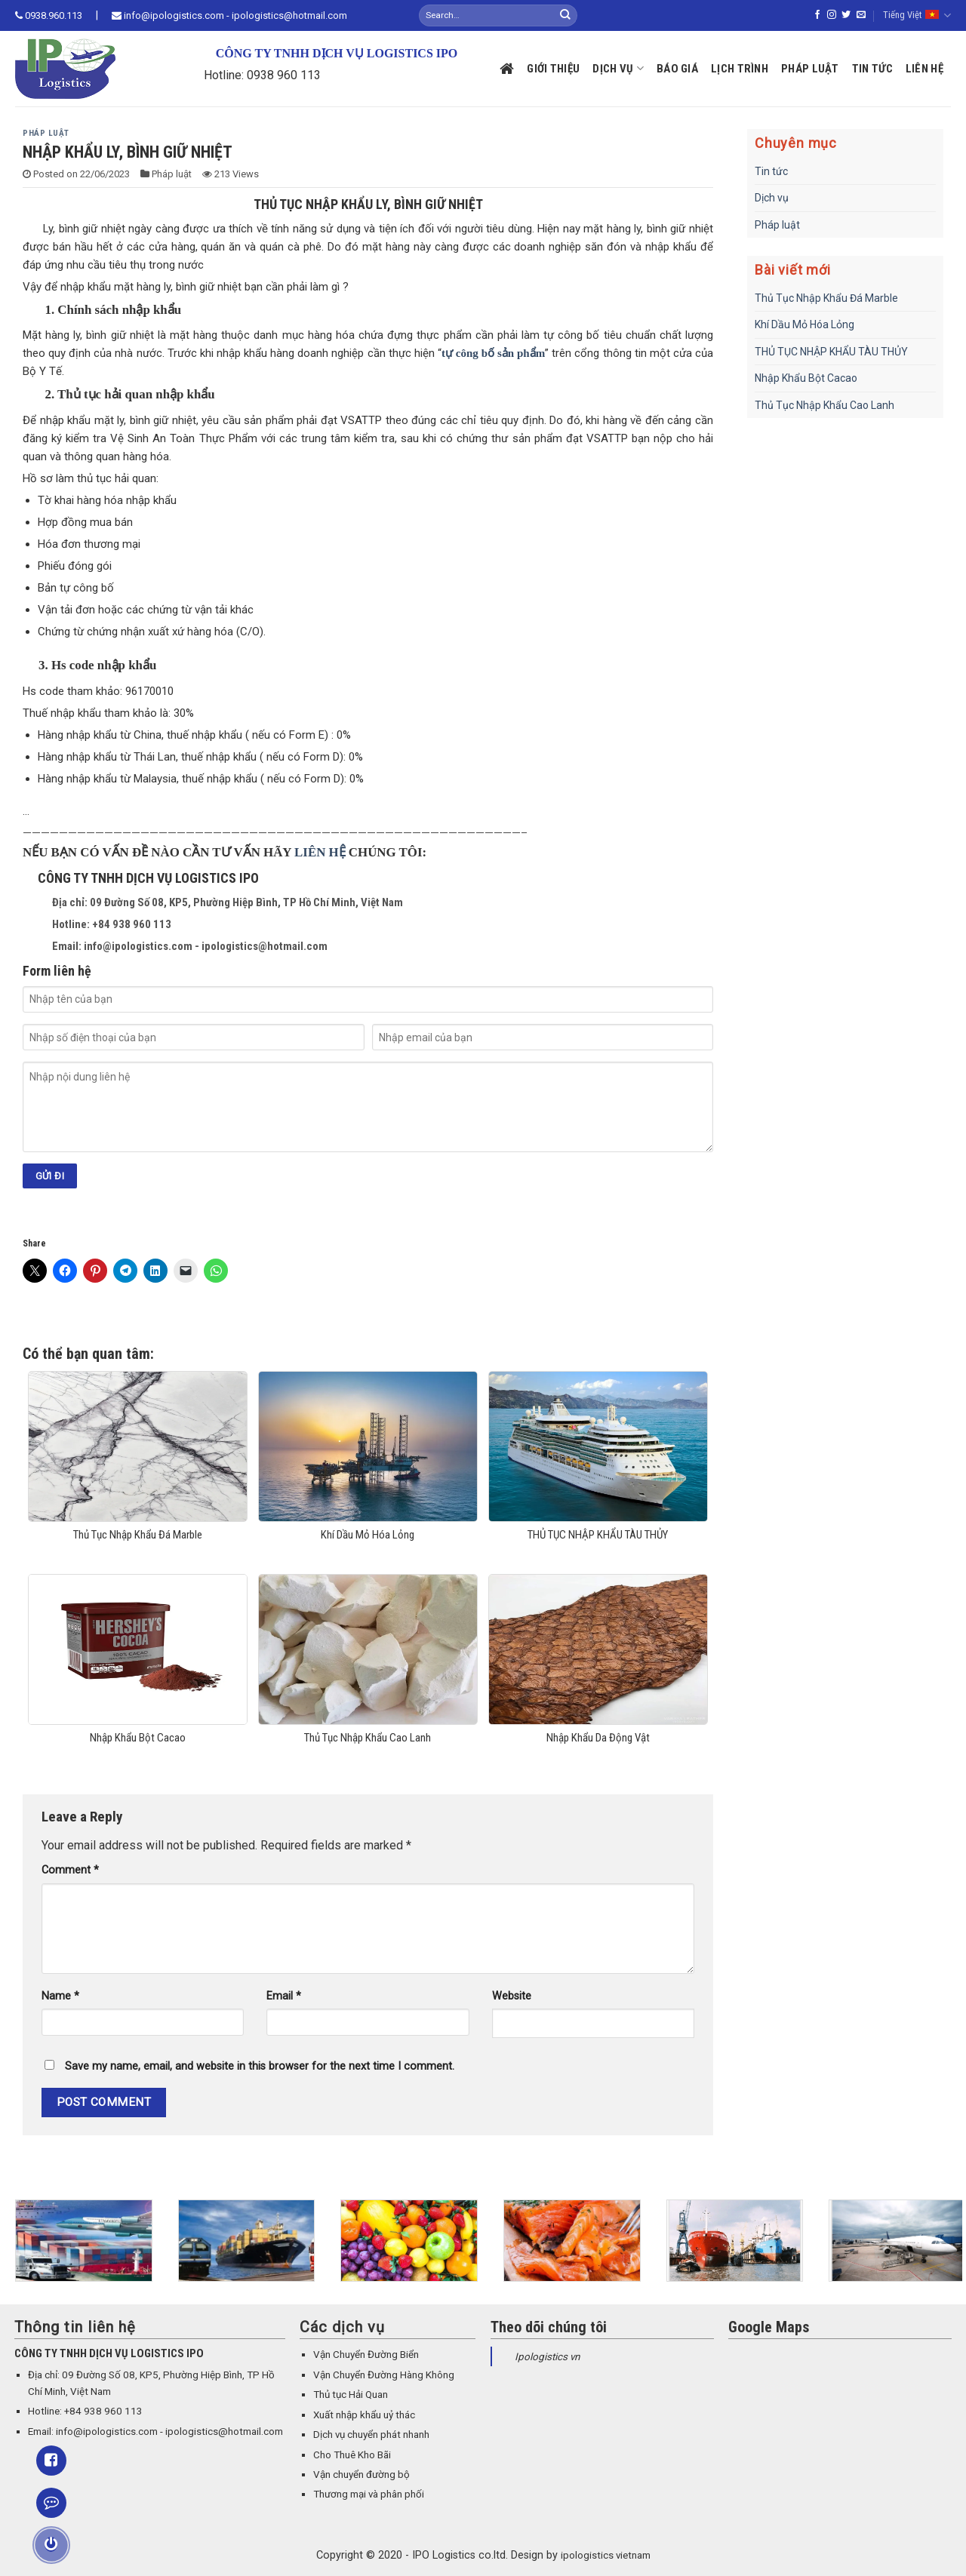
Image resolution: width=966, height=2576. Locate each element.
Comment (70, 1870)
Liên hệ (924, 68)
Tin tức (872, 68)
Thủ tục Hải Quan (350, 2394)
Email (283, 1996)
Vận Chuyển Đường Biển (366, 2354)
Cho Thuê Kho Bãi (352, 2455)
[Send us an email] (861, 15)
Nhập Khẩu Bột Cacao (806, 378)
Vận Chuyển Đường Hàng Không (383, 2375)
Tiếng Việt (917, 15)
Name (60, 1996)
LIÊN (311, 852)
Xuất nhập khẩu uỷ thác (364, 2415)
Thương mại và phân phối (368, 2494)
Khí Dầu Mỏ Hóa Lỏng (804, 324)
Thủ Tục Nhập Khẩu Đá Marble (826, 298)
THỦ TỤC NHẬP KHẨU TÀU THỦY (831, 352)
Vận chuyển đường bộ (361, 2474)
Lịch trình (739, 68)
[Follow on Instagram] (831, 15)
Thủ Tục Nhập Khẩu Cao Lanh (824, 405)
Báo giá (677, 68)
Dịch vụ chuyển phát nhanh (371, 2434)
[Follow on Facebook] (817, 15)
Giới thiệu (553, 68)
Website (511, 1996)
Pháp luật (810, 68)
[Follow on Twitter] (846, 15)
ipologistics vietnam (606, 2555)
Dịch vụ (618, 68)
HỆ (337, 852)
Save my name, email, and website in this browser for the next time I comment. (259, 2066)
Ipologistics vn (547, 2356)
